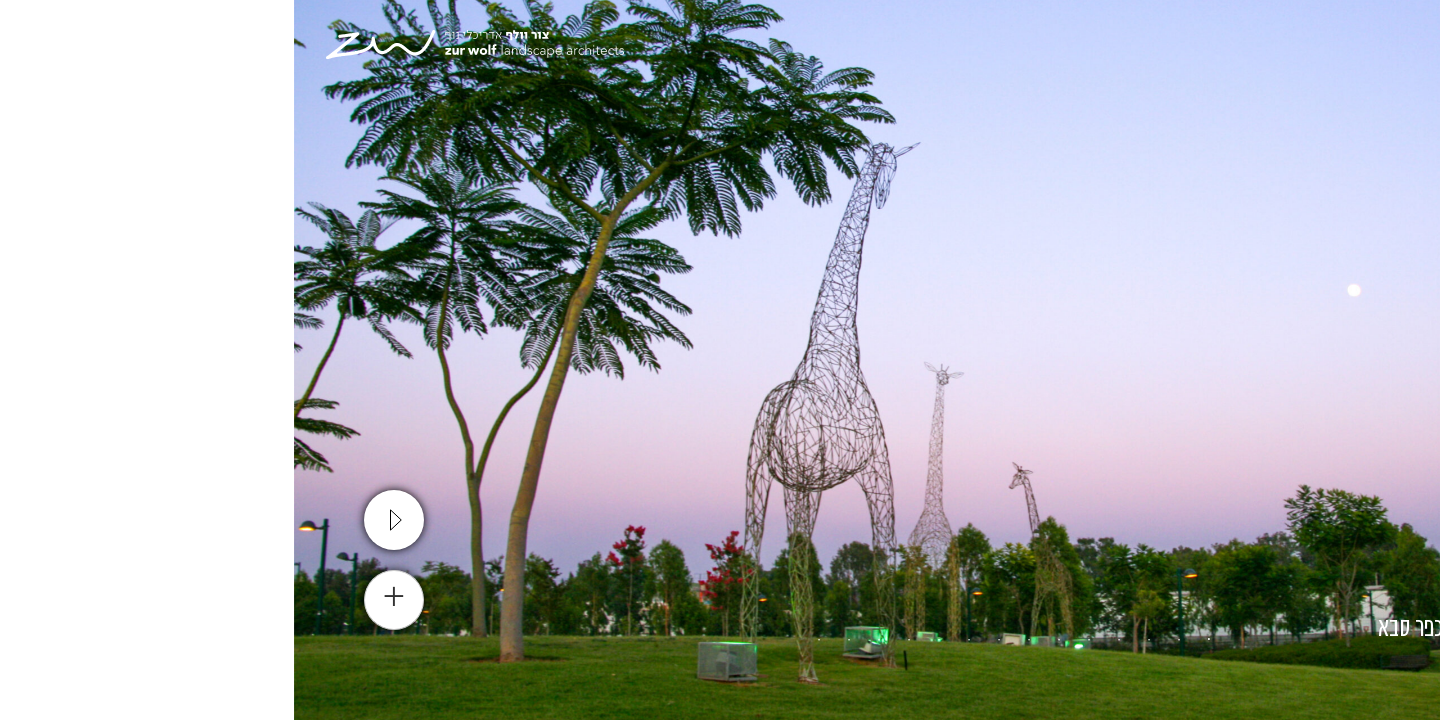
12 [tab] (585, 640)
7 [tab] (735, 640)
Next (35, 360)
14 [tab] (525, 640)
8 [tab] (705, 640)
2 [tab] (885, 640)
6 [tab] (765, 640)
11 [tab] (615, 640)
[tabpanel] (720, 360)
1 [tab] (915, 640)
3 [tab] (855, 640)
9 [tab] (675, 640)
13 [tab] (555, 640)
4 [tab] (825, 640)
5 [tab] (795, 640)
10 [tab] (645, 640)
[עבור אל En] (1296, 50)
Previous (1405, 360)
